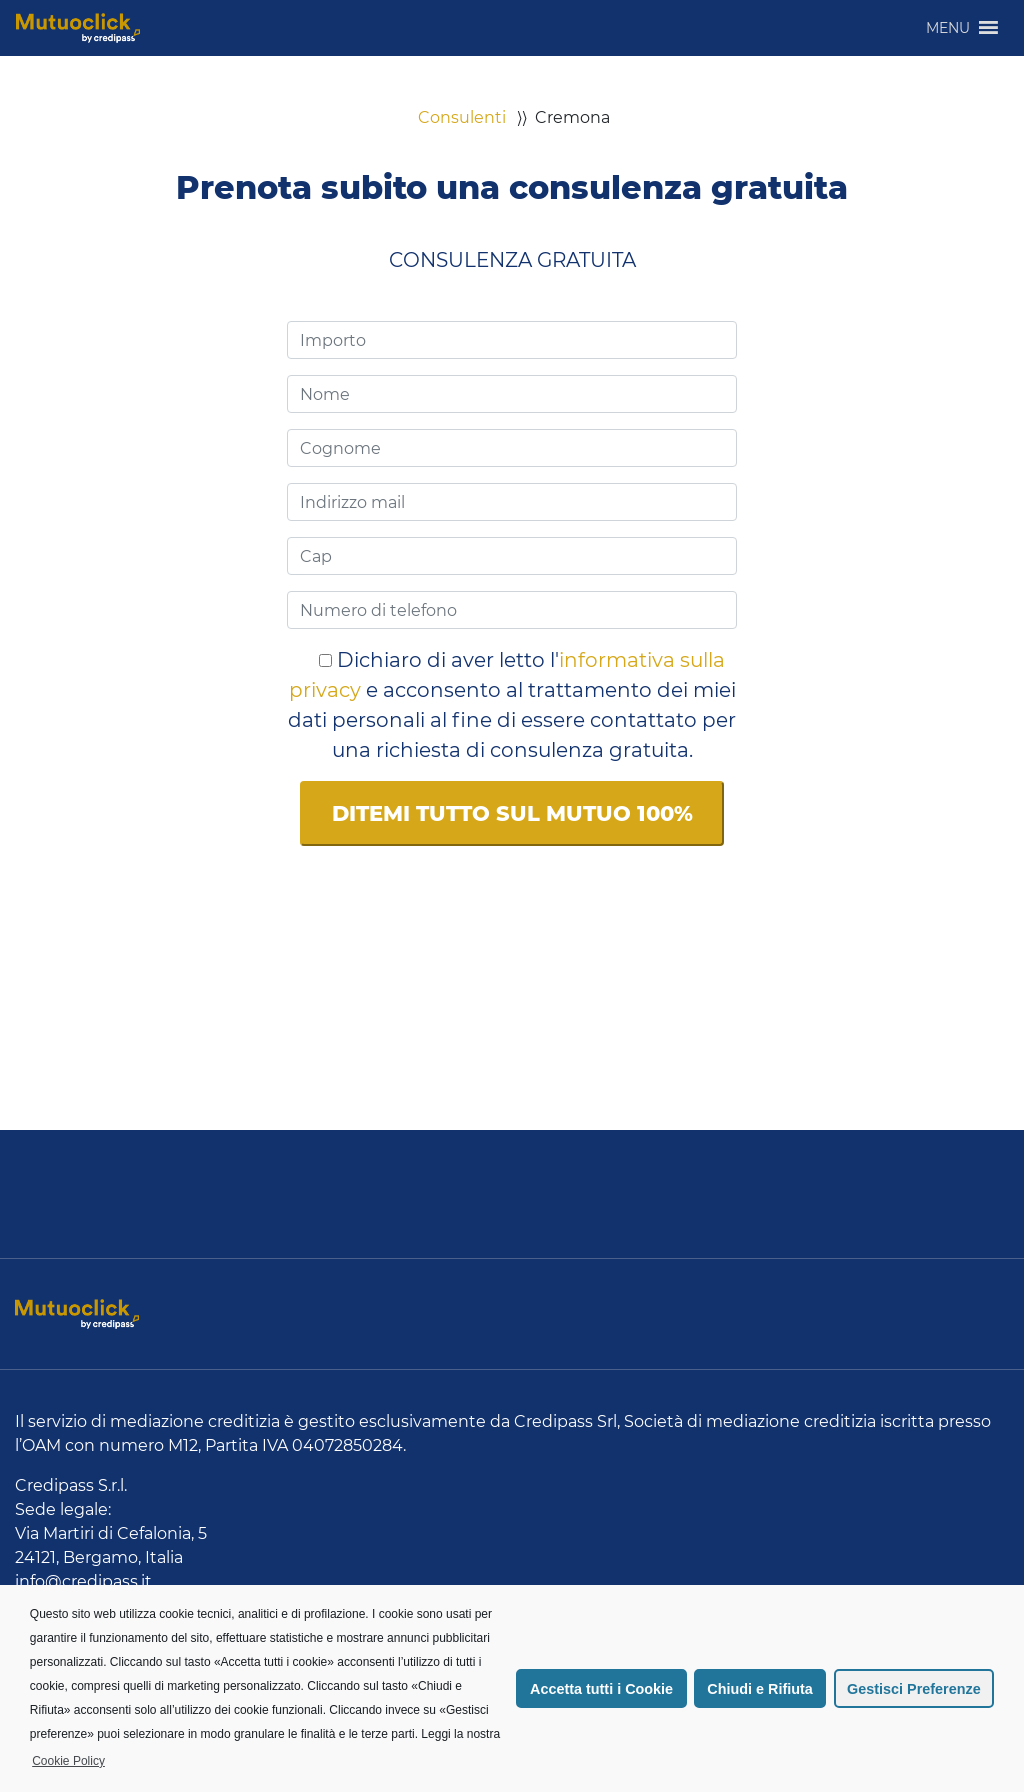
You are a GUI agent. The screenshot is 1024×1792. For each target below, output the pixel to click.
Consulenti (462, 117)
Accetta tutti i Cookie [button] (601, 1689)
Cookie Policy (68, 1761)
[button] (948, 28)
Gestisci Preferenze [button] (914, 1689)
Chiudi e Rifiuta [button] (760, 1689)
